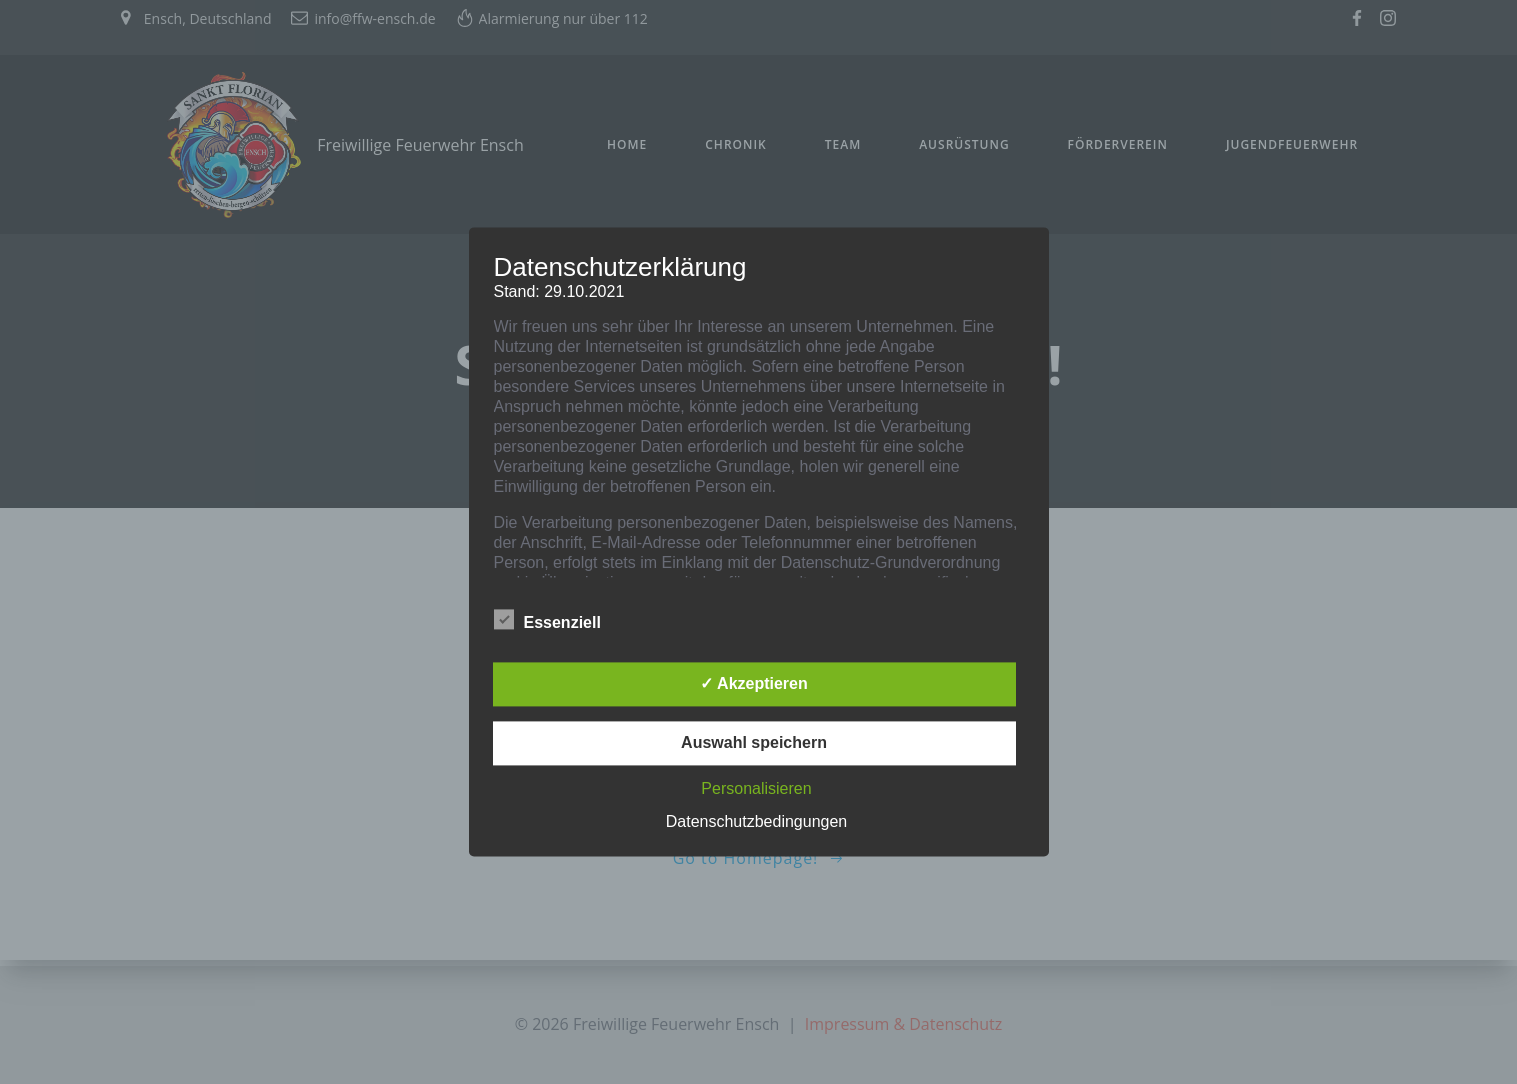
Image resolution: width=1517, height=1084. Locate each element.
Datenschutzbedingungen (756, 822)
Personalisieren (756, 789)
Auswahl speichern (754, 743)
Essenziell (547, 620)
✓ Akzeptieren (754, 684)
